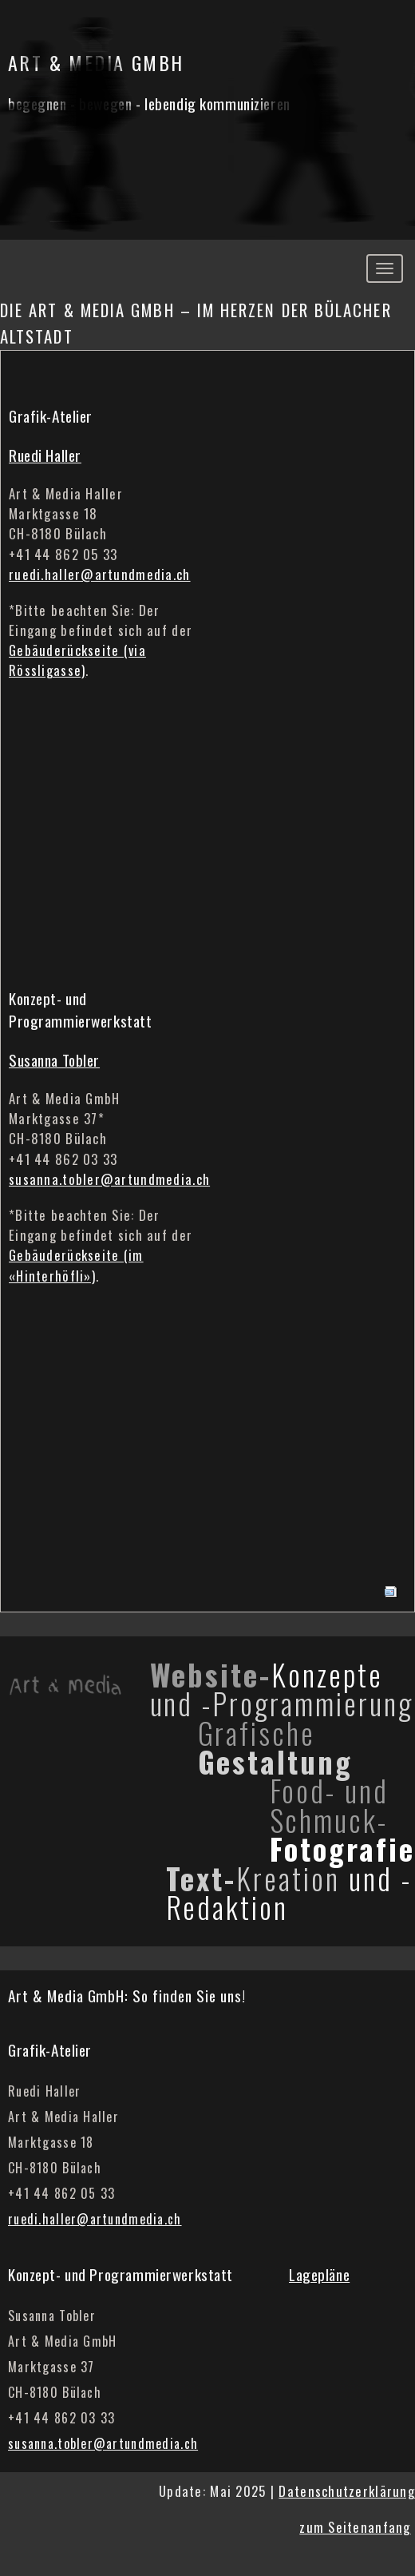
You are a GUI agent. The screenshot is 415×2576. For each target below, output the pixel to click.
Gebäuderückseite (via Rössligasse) (77, 660)
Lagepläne (319, 2274)
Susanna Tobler (54, 1059)
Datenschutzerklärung (347, 2491)
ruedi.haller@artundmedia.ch (100, 574)
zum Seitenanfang (354, 2527)
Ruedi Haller (45, 455)
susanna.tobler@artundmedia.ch (109, 1179)
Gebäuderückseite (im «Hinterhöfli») (76, 1265)
